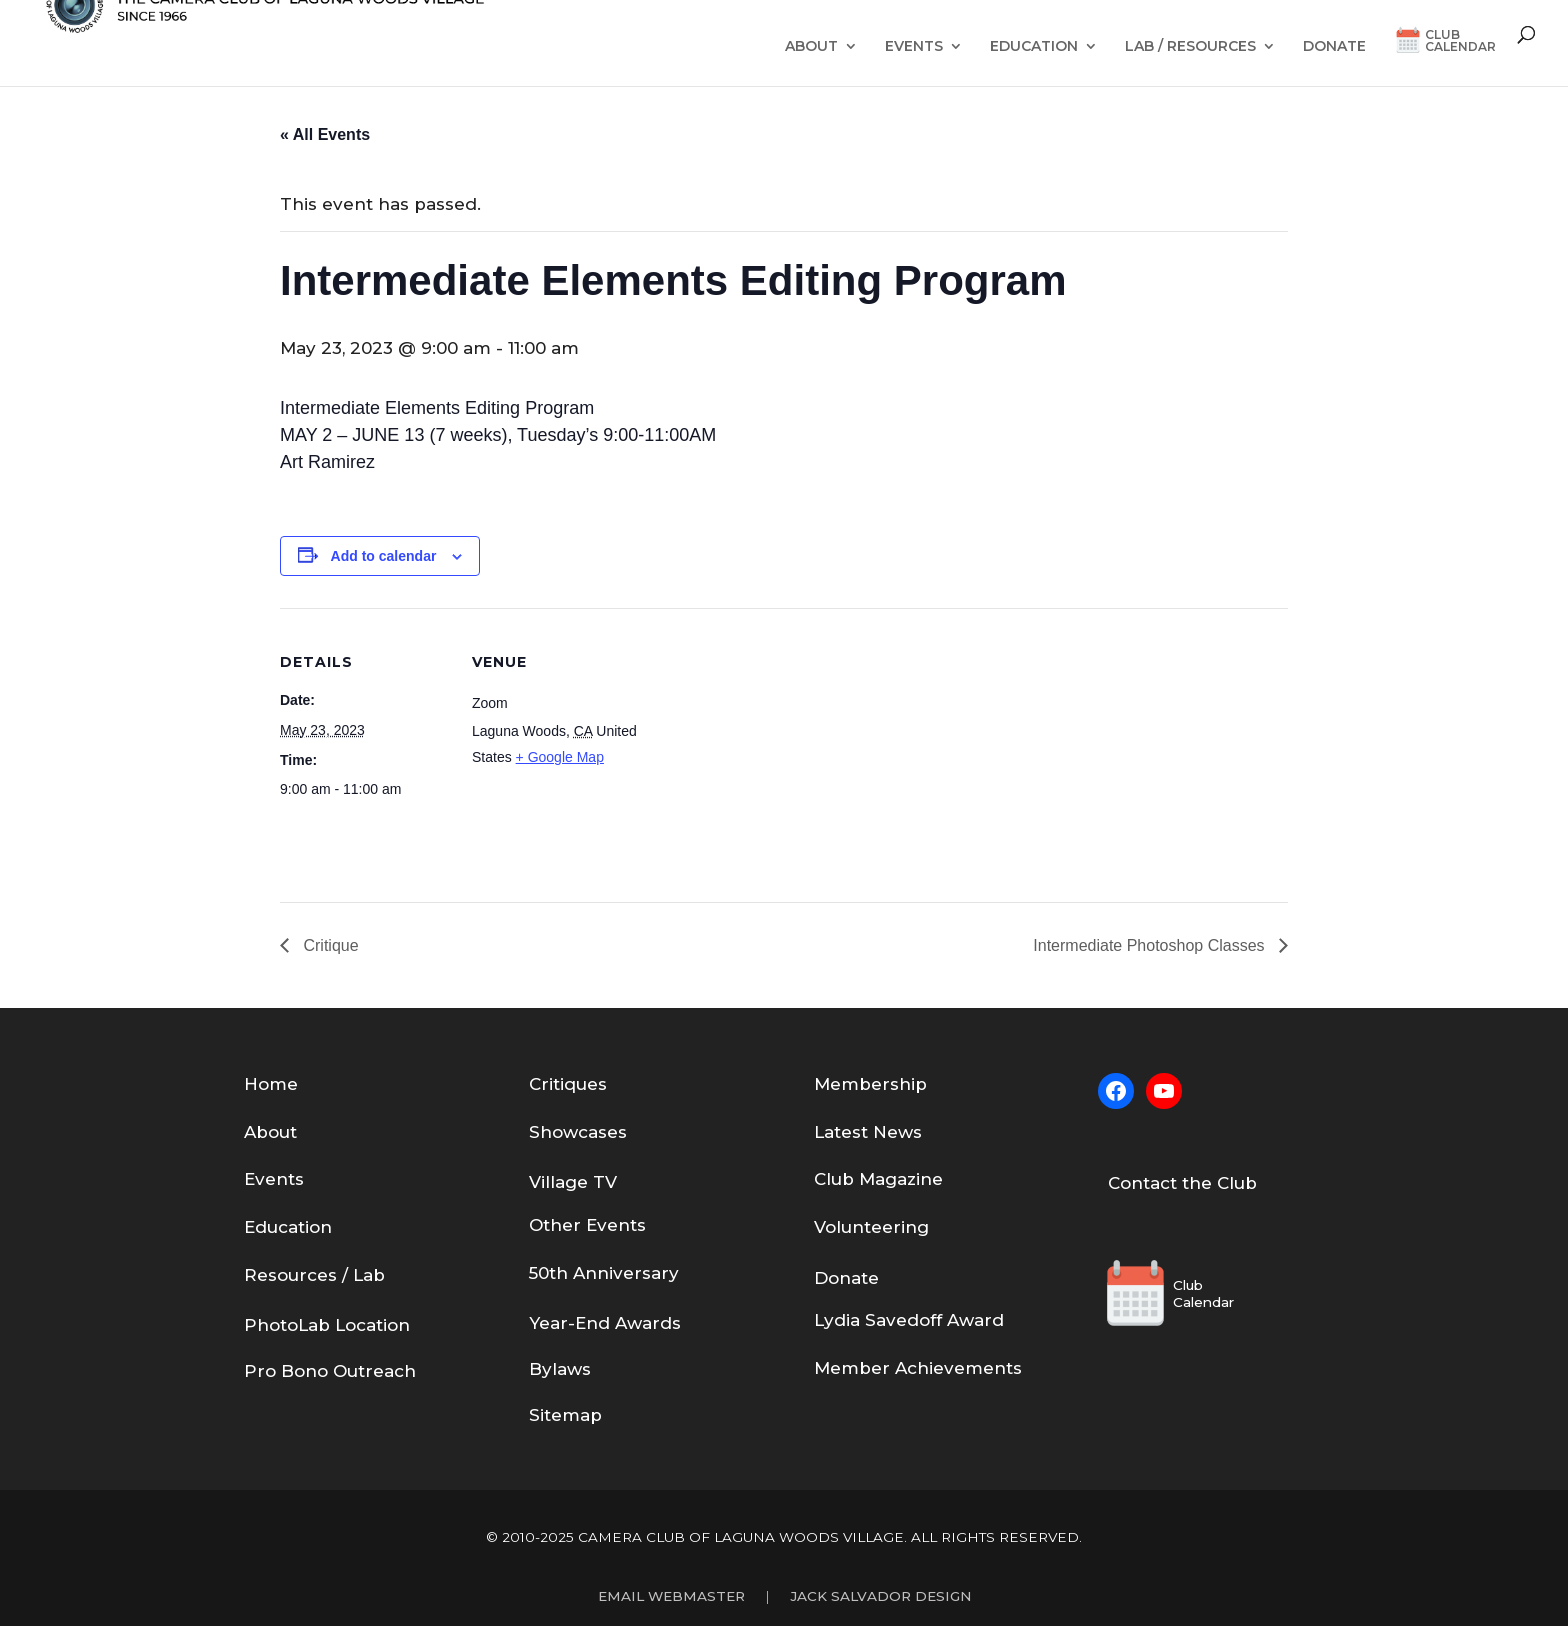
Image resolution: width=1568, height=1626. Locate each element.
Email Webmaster (671, 1596)
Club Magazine (878, 1179)
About (811, 47)
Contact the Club (1182, 1183)
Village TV (573, 1182)
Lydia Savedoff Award (909, 1320)
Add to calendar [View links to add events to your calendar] (384, 556)
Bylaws (560, 1369)
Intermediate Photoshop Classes (1151, 945)
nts (632, 1225)
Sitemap (565, 1415)
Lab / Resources (1190, 47)
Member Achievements (918, 1368)
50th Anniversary (604, 1273)
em (844, 1084)
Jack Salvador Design (880, 1596)
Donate (1334, 47)
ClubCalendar (1460, 41)
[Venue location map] (769, 746)
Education (1034, 47)
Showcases (578, 1132)
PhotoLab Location (327, 1325)
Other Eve (573, 1225)
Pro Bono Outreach (330, 1371)
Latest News (868, 1132)
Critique (329, 945)
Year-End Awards (605, 1323)
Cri (541, 1084)
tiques (580, 1084)
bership (893, 1084)
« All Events (325, 134)
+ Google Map (560, 757)
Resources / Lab (314, 1275)
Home (271, 1084)
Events (914, 47)
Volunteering (871, 1227)
